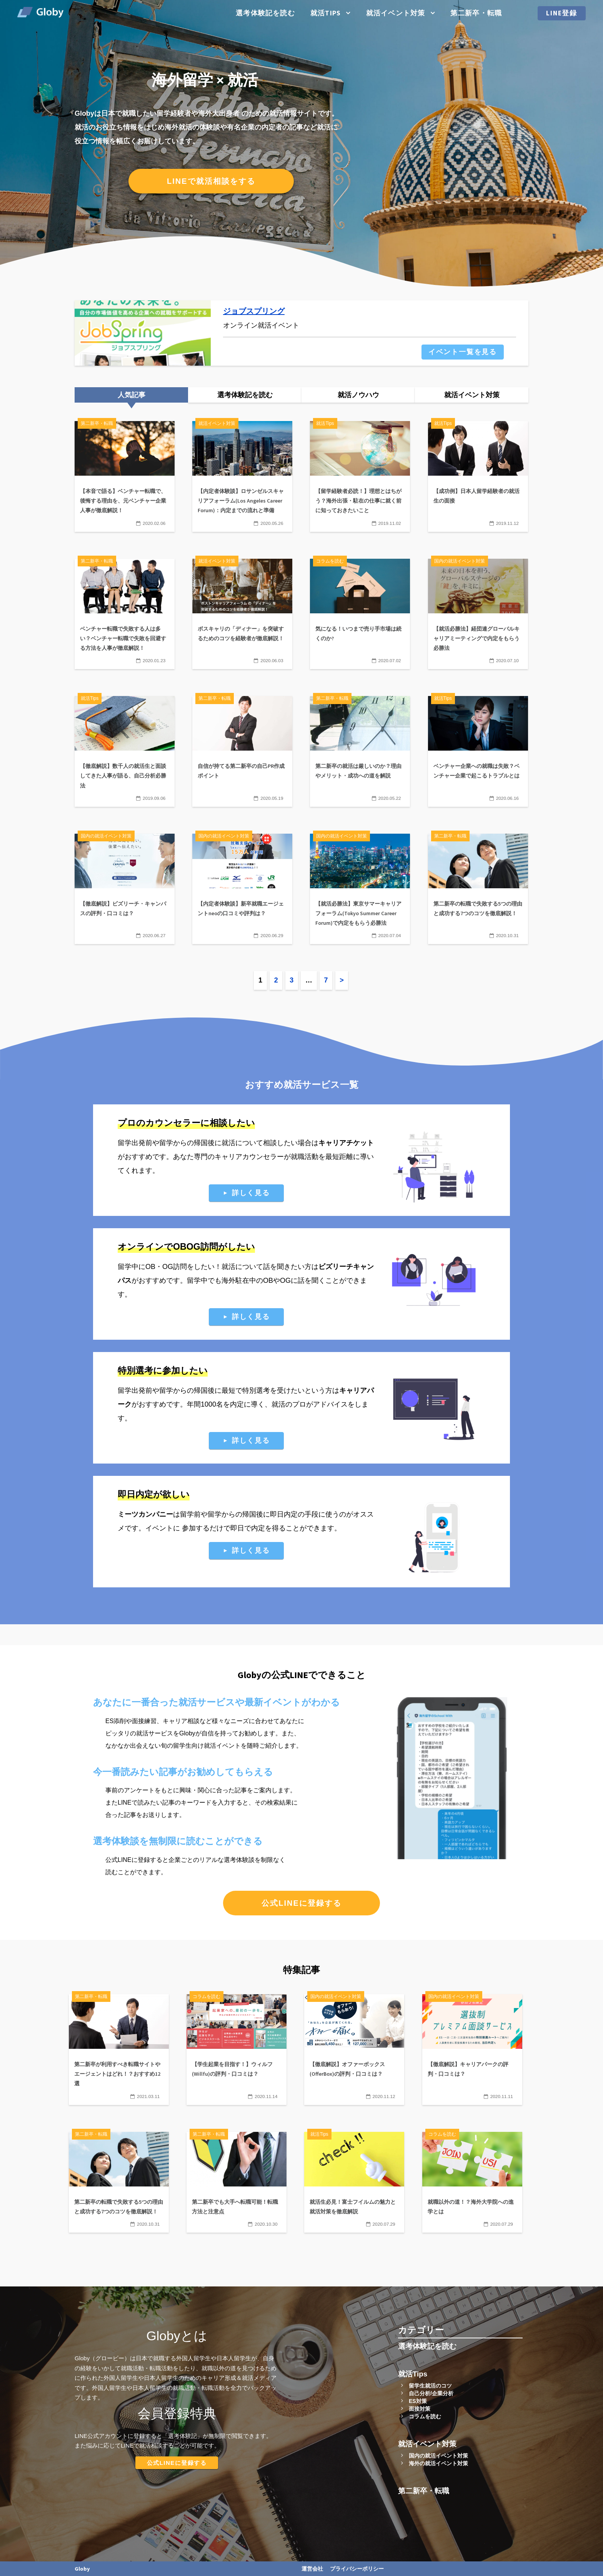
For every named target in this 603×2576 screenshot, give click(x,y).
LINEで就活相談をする (211, 181)
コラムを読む (425, 2416)
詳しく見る (251, 1193)
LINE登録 (561, 13)
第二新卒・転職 (476, 13)
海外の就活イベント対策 (438, 2463)
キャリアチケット (346, 1143)
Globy (82, 2568)
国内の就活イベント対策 (438, 2456)
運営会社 (312, 2569)
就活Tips (325, 13)
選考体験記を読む (265, 13)
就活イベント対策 (395, 13)
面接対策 (419, 2409)
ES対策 (418, 2401)
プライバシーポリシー (357, 2569)
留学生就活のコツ (430, 2386)
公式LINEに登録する (301, 1903)
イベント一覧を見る (462, 352)
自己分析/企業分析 (431, 2393)
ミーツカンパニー (145, 1514)
